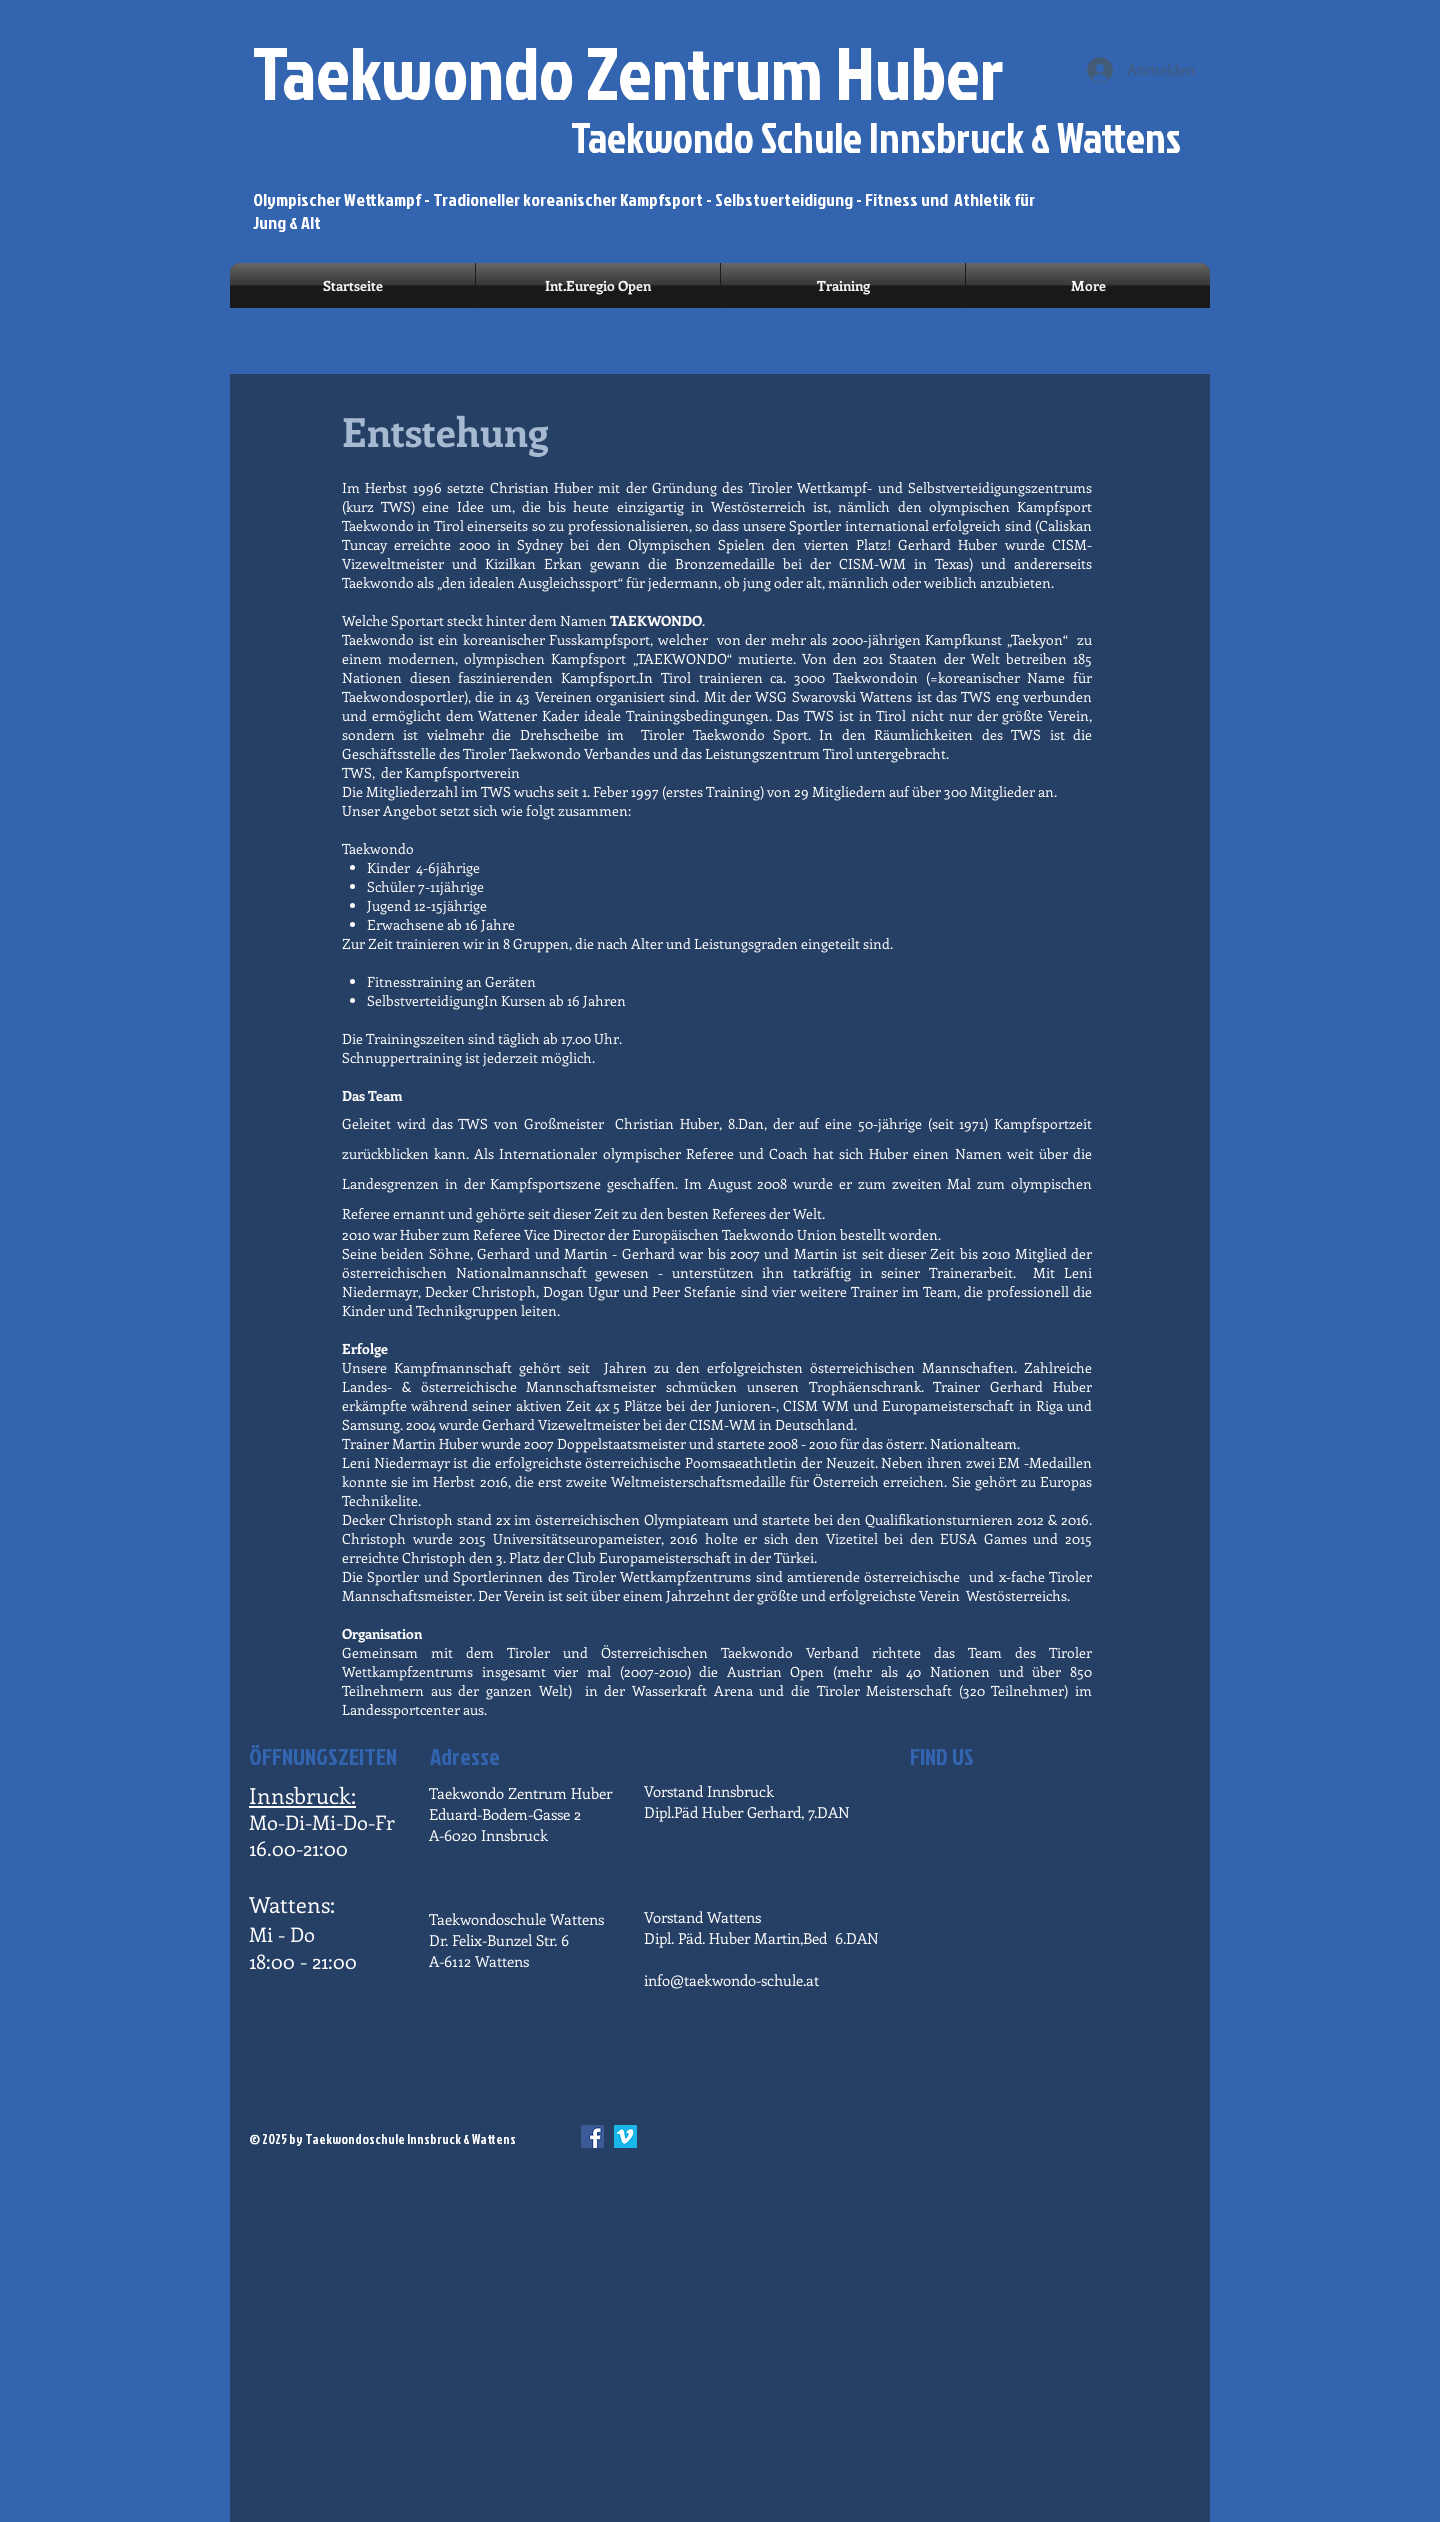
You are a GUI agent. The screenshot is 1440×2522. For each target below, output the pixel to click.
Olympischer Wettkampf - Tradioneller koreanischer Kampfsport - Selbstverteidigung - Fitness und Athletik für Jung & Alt (644, 211)
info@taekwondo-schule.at (731, 1980)
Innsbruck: (302, 1795)
